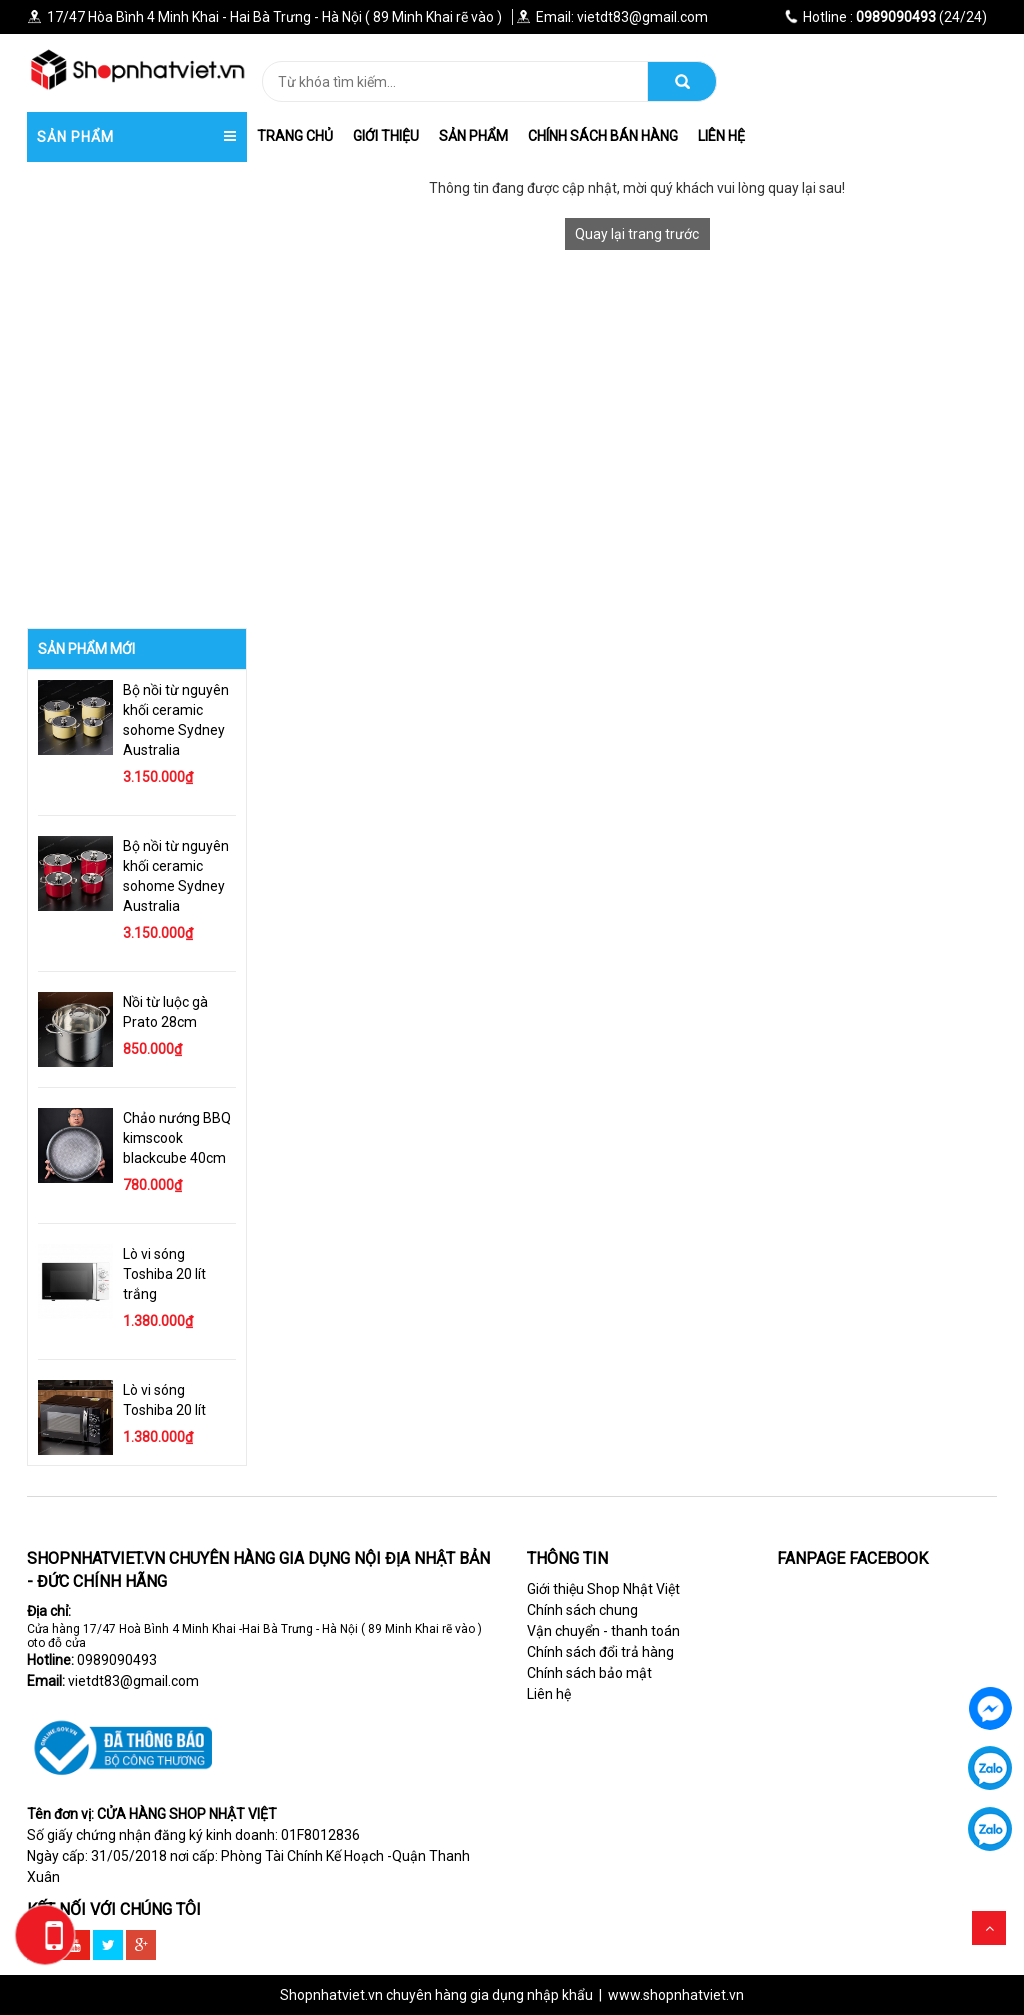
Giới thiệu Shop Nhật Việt (603, 1589)
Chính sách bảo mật (589, 1673)
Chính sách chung (582, 1610)
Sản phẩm (473, 136)
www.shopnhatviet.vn (676, 1995)
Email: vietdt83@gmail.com (612, 17)
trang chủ (295, 136)
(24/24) (886, 17)
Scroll (989, 1928)
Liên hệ (721, 136)
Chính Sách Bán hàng (603, 136)
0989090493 (117, 1660)
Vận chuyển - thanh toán (603, 1631)
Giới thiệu (386, 136)
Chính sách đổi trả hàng (600, 1652)
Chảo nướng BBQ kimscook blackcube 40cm (177, 1138)
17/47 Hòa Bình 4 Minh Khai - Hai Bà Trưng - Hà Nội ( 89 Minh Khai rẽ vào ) (264, 17)
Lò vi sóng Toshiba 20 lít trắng (164, 1274)
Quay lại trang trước (637, 234)
